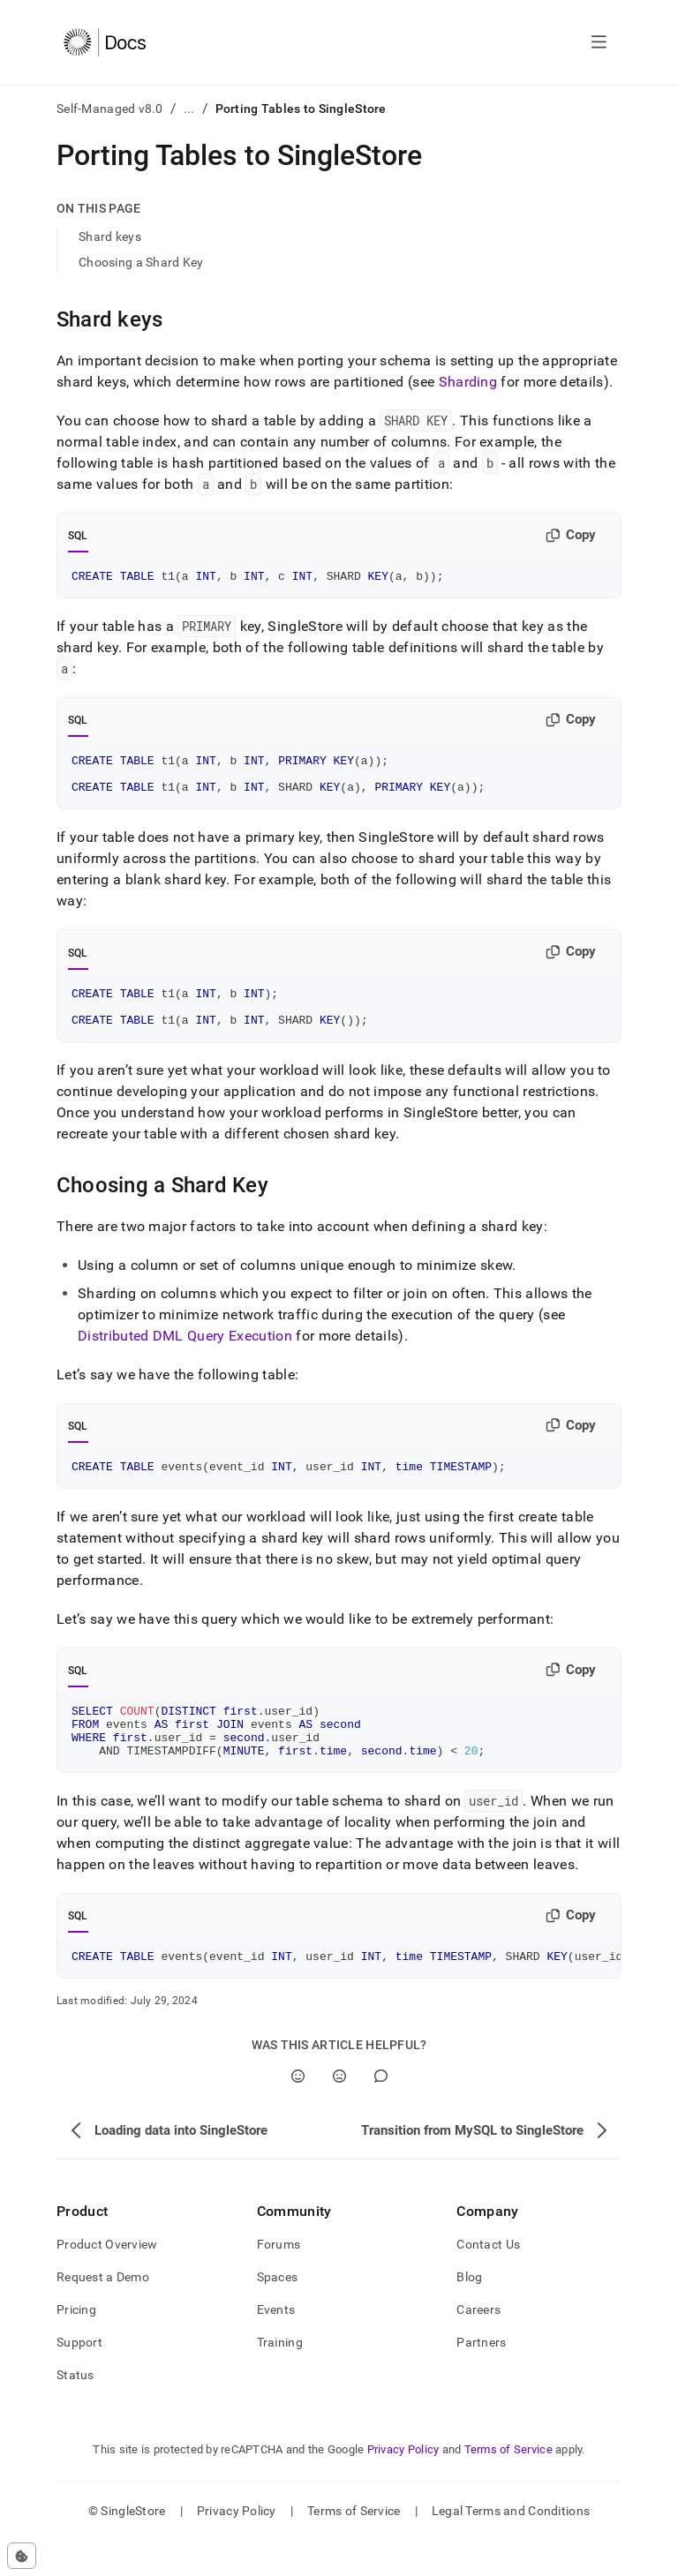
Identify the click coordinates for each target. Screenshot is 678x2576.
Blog (469, 2311)
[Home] (105, 42)
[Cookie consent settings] (21, 2555)
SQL (78, 535)
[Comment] (381, 2110)
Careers (478, 2344)
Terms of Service (508, 2483)
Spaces (277, 2311)
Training (280, 2376)
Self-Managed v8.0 (109, 108)
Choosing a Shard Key (141, 262)
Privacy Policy (403, 2483)
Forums (279, 2279)
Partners (481, 2376)
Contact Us (488, 2279)
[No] (339, 2110)
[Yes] (298, 2110)
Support (79, 2376)
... (189, 108)
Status (75, 2409)
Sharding (468, 381)
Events (276, 2344)
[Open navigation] (599, 42)
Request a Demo (102, 2311)
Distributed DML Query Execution (185, 1354)
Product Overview (106, 2279)
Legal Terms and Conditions (511, 2545)
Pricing (76, 2344)
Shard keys (110, 236)
